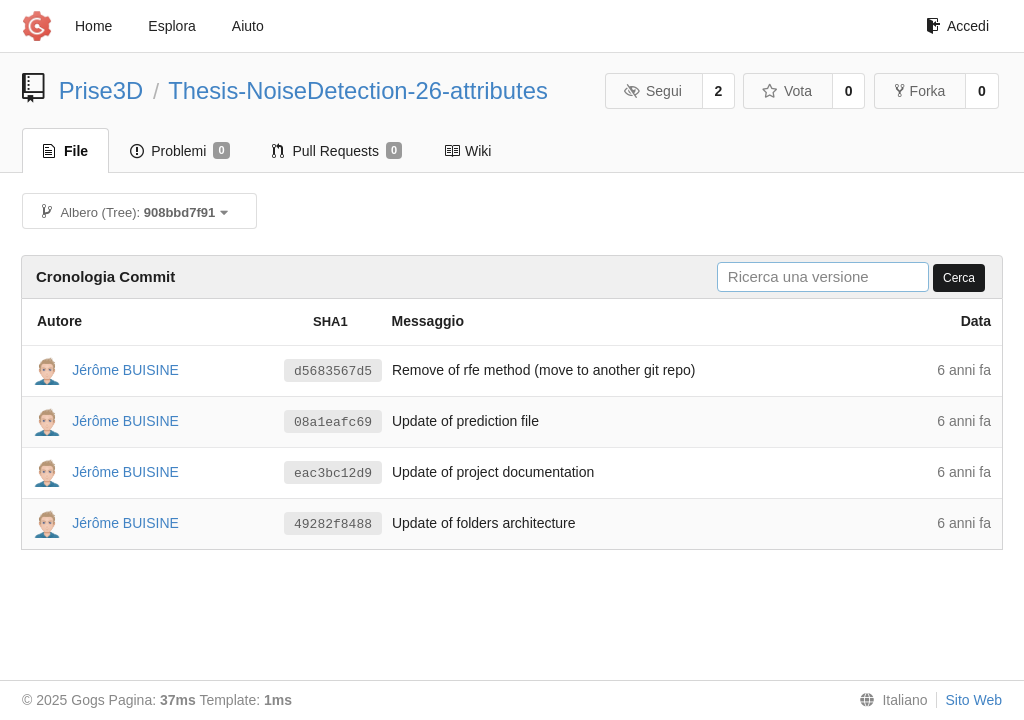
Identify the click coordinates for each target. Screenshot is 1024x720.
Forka (920, 91)
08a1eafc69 (333, 422)
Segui (652, 91)
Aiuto (248, 26)
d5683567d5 (333, 371)
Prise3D (101, 90)
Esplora (171, 26)
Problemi (179, 151)
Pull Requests (337, 151)
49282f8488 (333, 524)
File (65, 151)
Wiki (467, 151)
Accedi (957, 26)
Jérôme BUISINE (125, 369)
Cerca (959, 278)
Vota (786, 91)
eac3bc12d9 (333, 473)
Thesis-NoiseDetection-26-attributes (358, 90)
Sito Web (973, 700)
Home (93, 26)
